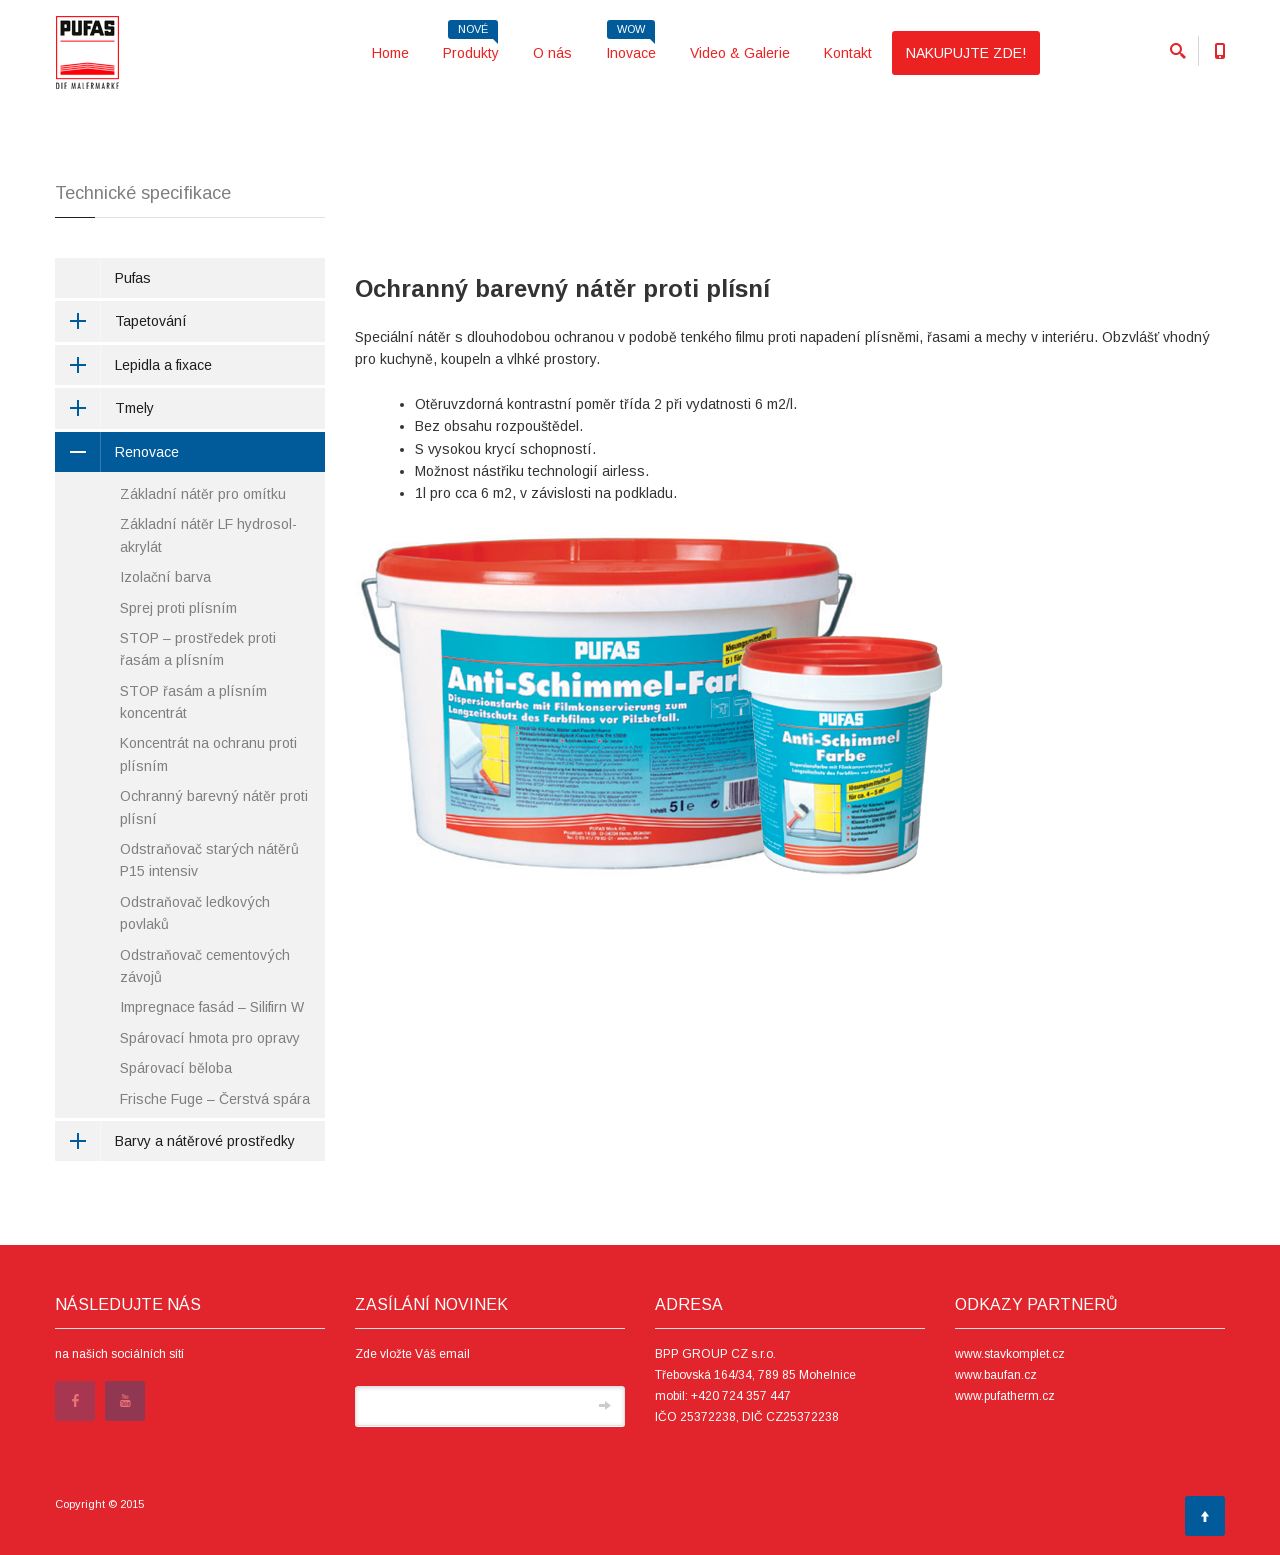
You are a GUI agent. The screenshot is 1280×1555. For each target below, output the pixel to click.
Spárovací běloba (176, 1068)
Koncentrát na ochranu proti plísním (208, 754)
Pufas (133, 278)
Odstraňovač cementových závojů (205, 966)
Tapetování (121, 321)
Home (390, 53)
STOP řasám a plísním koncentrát (193, 702)
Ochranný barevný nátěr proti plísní (214, 807)
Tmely (104, 408)
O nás (552, 53)
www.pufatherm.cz (1005, 1396)
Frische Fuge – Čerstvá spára (215, 1099)
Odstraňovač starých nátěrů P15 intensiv (209, 860)
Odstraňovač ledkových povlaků (195, 913)
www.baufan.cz (996, 1375)
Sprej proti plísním (178, 608)
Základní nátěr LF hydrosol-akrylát (208, 535)
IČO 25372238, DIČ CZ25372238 (747, 1417)
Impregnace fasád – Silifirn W (212, 1007)
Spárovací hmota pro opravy (210, 1038)
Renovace (117, 452)
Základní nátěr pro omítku (203, 494)
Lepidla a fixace (133, 365)
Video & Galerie (740, 53)
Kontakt (848, 53)
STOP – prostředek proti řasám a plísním (198, 649)
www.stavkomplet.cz (1010, 1354)
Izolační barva (165, 577)
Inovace (631, 46)
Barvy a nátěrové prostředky (175, 1141)
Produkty (471, 46)
